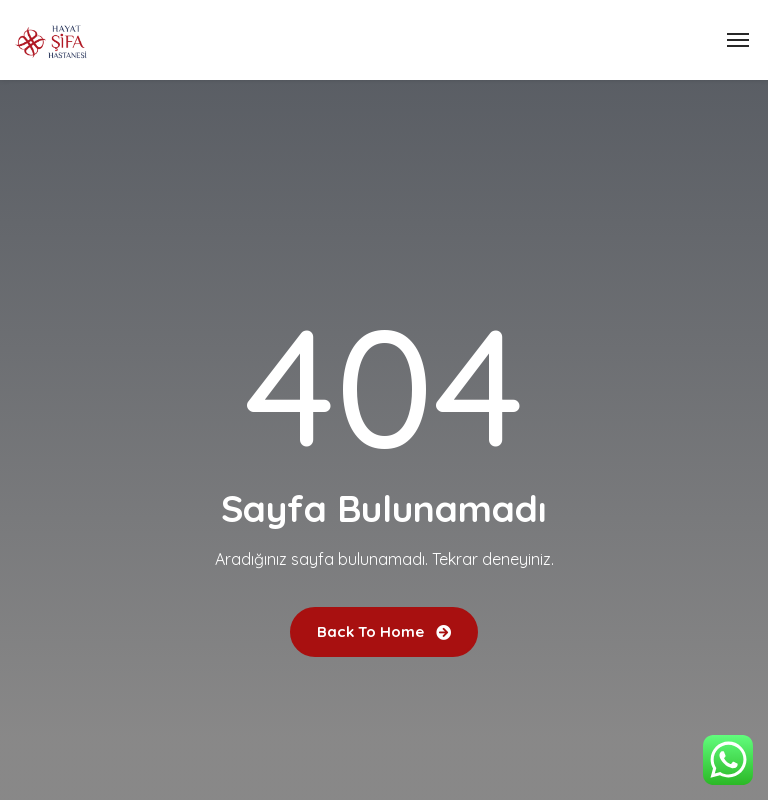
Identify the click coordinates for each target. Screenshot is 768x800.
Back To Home (384, 631)
